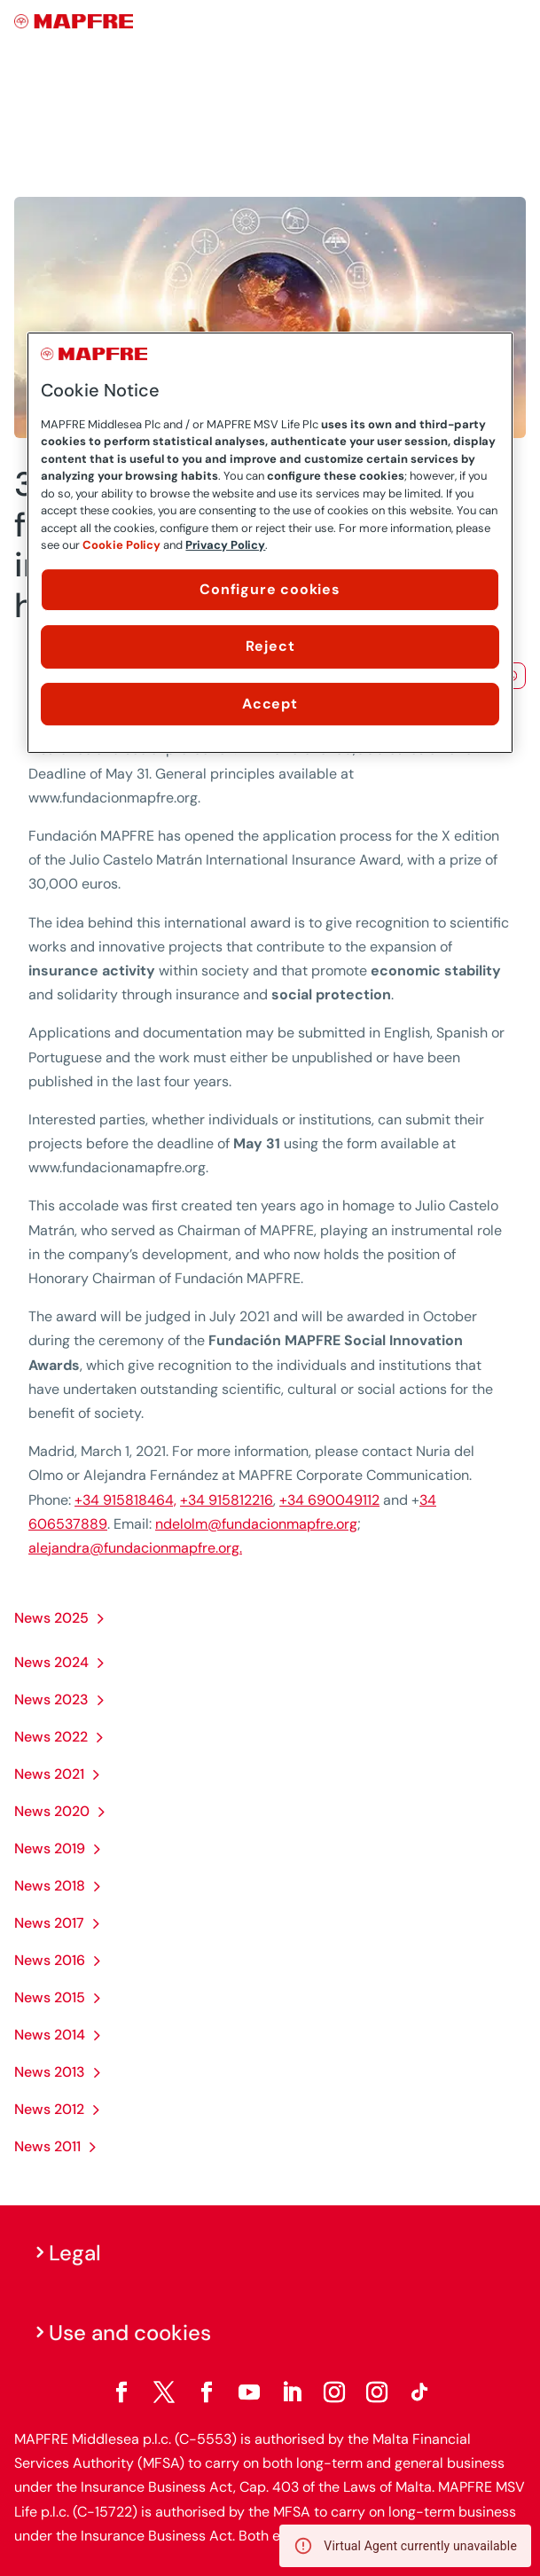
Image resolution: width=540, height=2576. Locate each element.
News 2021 (49, 1774)
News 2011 (47, 2146)
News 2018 (49, 1885)
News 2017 (49, 1923)
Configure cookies (270, 589)
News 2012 (49, 2109)
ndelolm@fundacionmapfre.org (256, 1524)
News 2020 (52, 1811)
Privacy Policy (225, 544)
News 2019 (49, 1848)
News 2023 (51, 1699)
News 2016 (49, 1960)
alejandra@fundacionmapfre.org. (135, 1548)
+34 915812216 (226, 1500)
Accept (270, 703)
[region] (270, 543)
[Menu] (514, 22)
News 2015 (49, 1997)
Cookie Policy (121, 544)
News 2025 (51, 1618)
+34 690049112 (329, 1500)
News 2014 (49, 2034)
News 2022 (51, 1736)
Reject (270, 646)
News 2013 (49, 2072)
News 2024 (51, 1662)
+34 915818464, (125, 1500)
